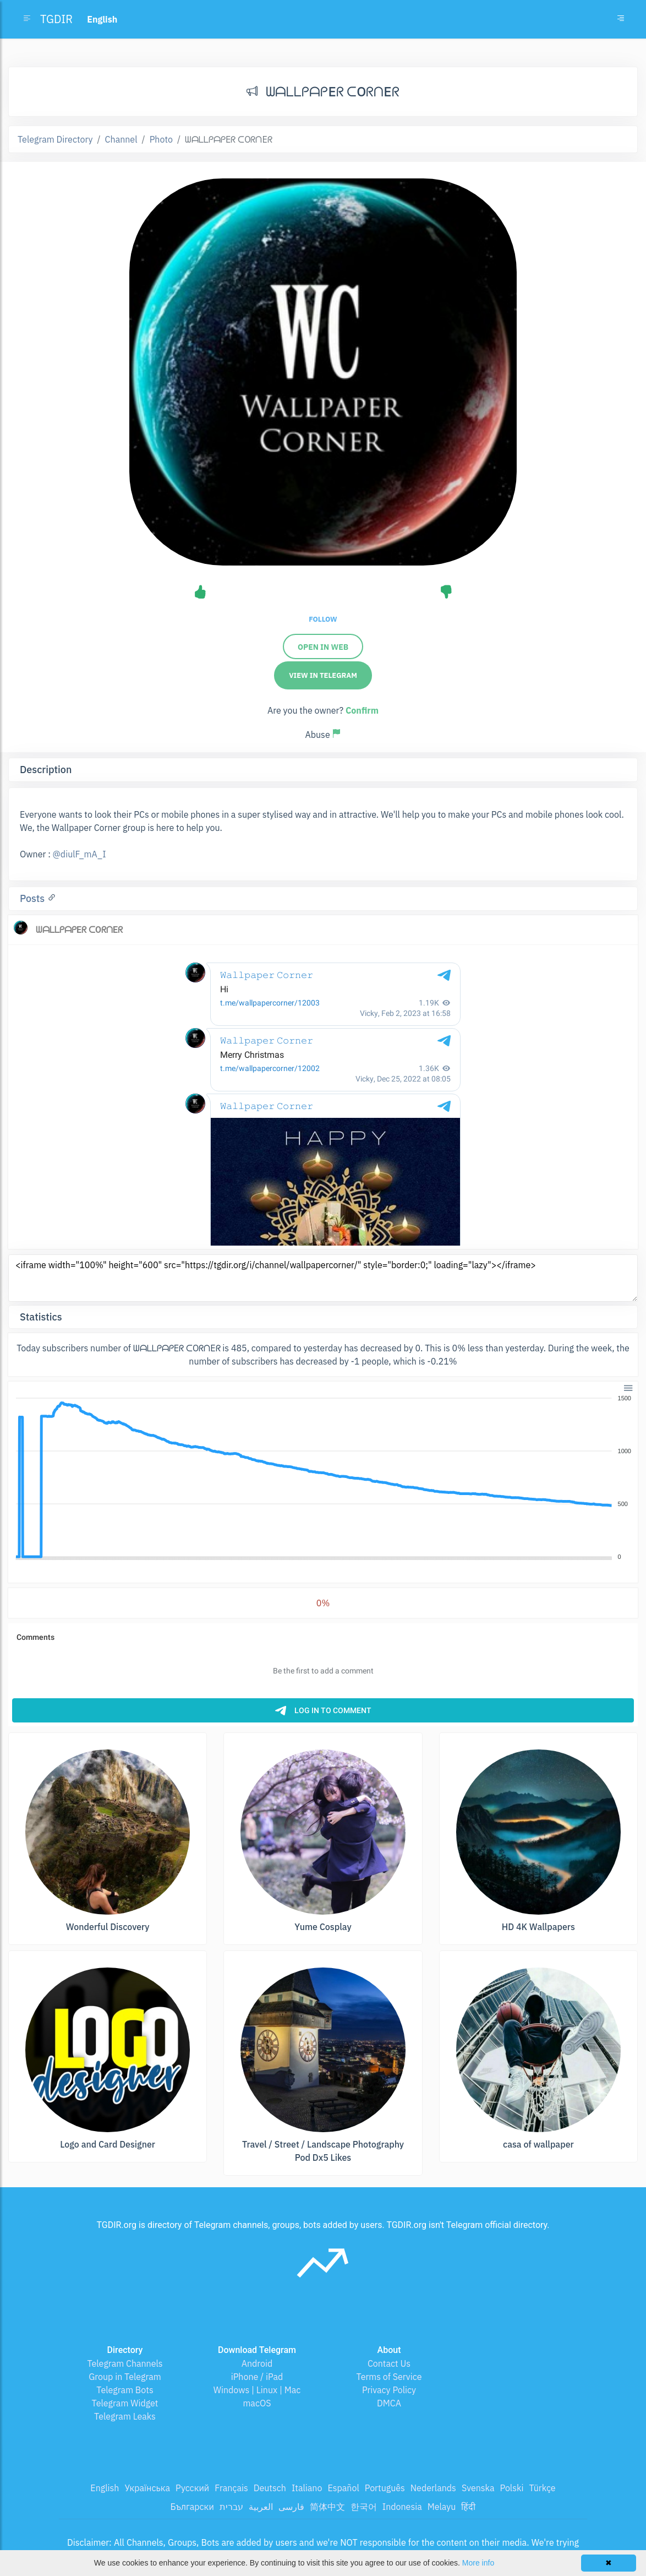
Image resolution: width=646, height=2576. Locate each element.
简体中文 (327, 2506)
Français (231, 2487)
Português (385, 2487)
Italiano (307, 2487)
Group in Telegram (125, 2376)
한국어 (364, 2506)
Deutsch (270, 2487)
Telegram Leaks (125, 2416)
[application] (323, 1478)
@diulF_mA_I (79, 854)
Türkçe (542, 2487)
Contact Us (389, 2363)
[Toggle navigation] (620, 19)
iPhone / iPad (257, 2376)
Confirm (362, 710)
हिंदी (468, 2506)
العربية (261, 2506)
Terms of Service (389, 2376)
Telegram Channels (124, 2363)
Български (192, 2506)
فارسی (291, 2506)
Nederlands (433, 2487)
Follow (323, 619)
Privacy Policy (389, 2389)
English (104, 2487)
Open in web (323, 647)
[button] (627, 1387)
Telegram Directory (55, 139)
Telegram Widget (125, 2403)
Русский (192, 2487)
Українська (147, 2487)
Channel (121, 139)
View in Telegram (323, 675)
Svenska (478, 2487)
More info (478, 2562)
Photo (161, 139)
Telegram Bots (124, 2389)
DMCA (389, 2403)
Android (257, 2363)
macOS (257, 2403)
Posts (33, 898)
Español (343, 2487)
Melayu (442, 2506)
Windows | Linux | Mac (257, 2389)
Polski (512, 2487)
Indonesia (402, 2506)
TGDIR (56, 19)
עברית (231, 2506)
